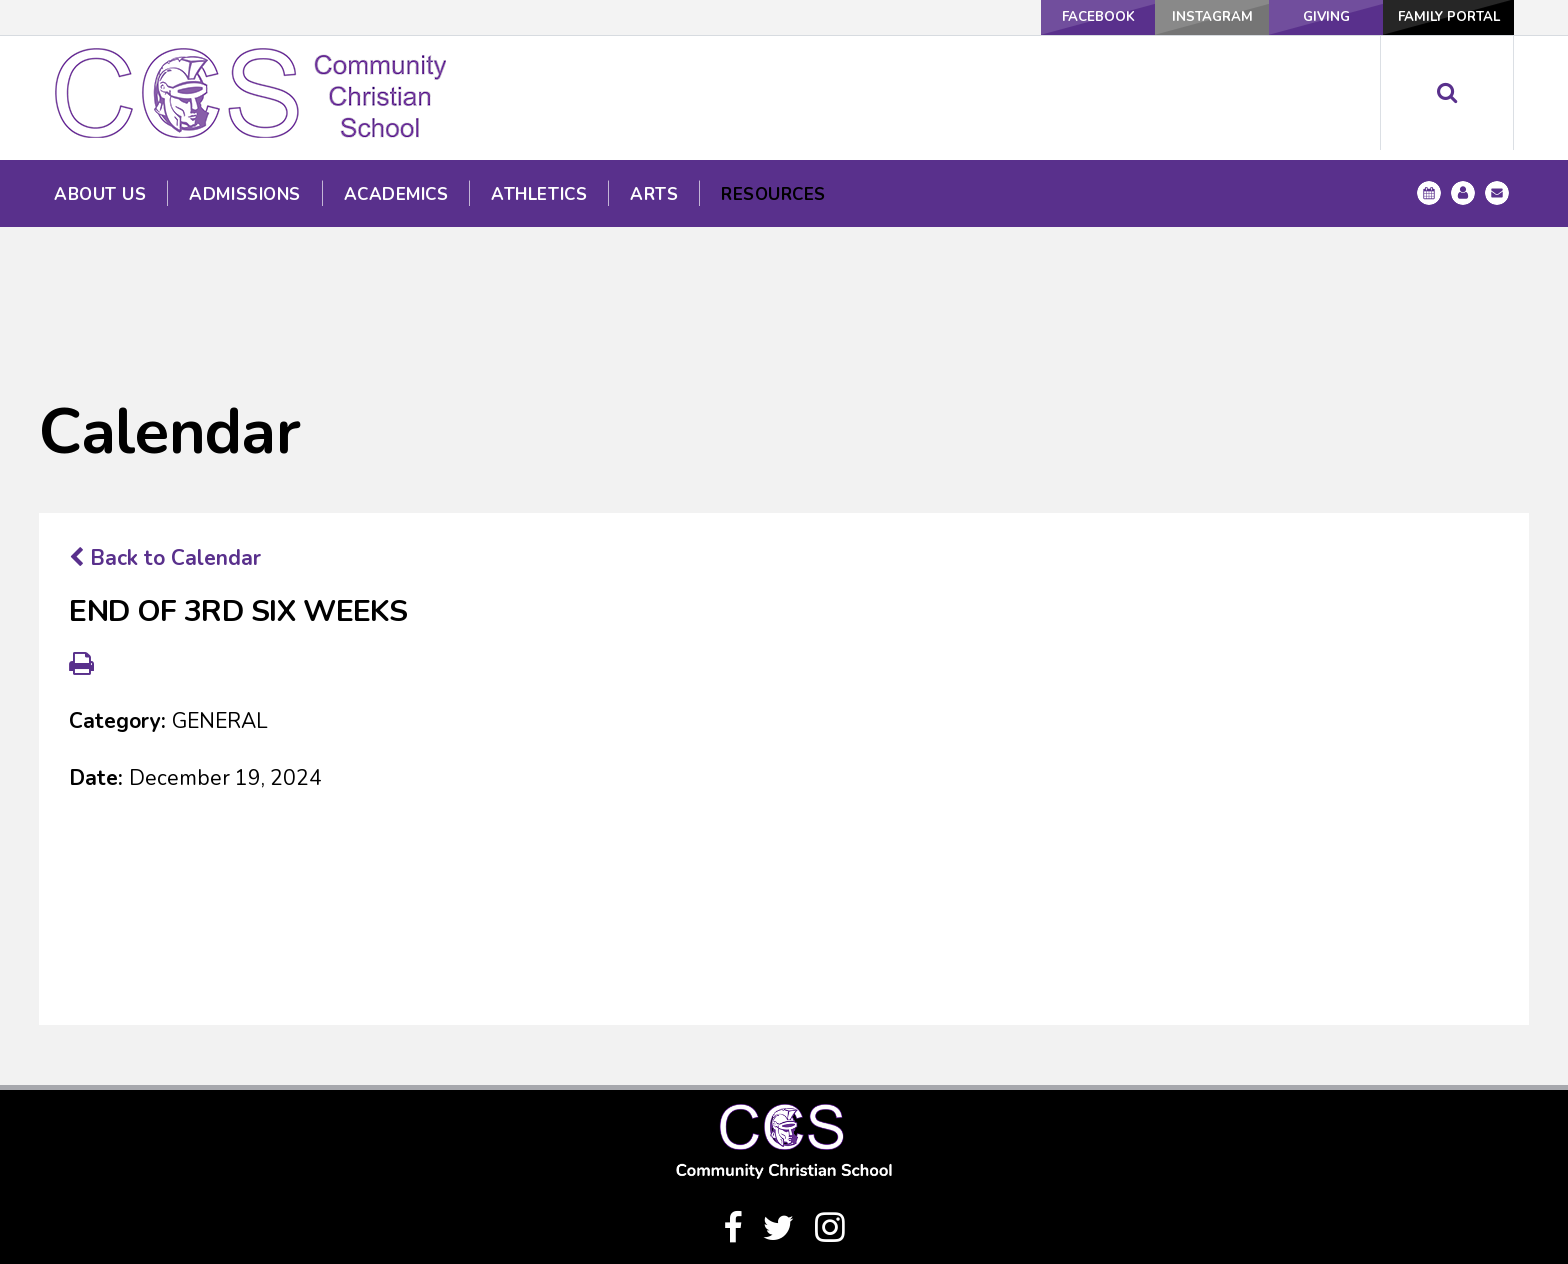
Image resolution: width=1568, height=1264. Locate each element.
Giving (1309, 16)
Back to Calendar (165, 432)
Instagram (1176, 16)
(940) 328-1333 (784, 1192)
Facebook (1043, 16)
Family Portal (1445, 16)
